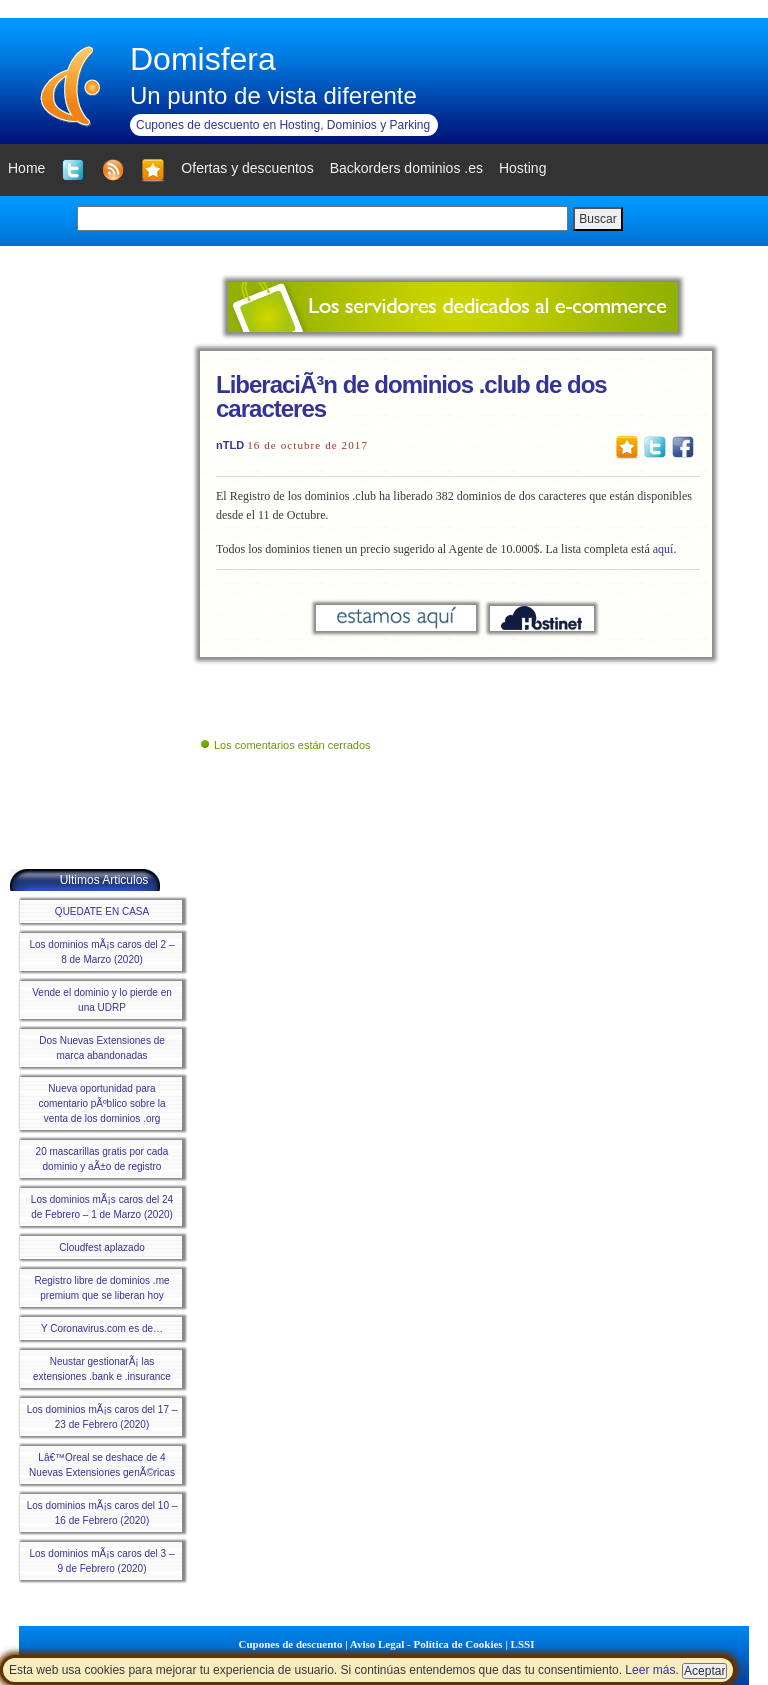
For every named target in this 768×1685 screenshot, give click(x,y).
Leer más (650, 1670)
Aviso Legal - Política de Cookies (426, 1644)
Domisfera (203, 59)
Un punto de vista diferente (273, 95)
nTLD (230, 445)
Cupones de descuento (291, 1644)
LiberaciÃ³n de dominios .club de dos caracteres (411, 396)
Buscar (597, 219)
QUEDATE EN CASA (102, 911)
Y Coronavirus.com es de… (102, 1328)
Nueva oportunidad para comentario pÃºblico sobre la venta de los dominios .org (101, 1103)
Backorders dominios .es (406, 168)
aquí (663, 549)
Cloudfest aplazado (102, 1247)
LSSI (523, 1644)
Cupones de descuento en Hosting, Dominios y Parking (283, 125)
